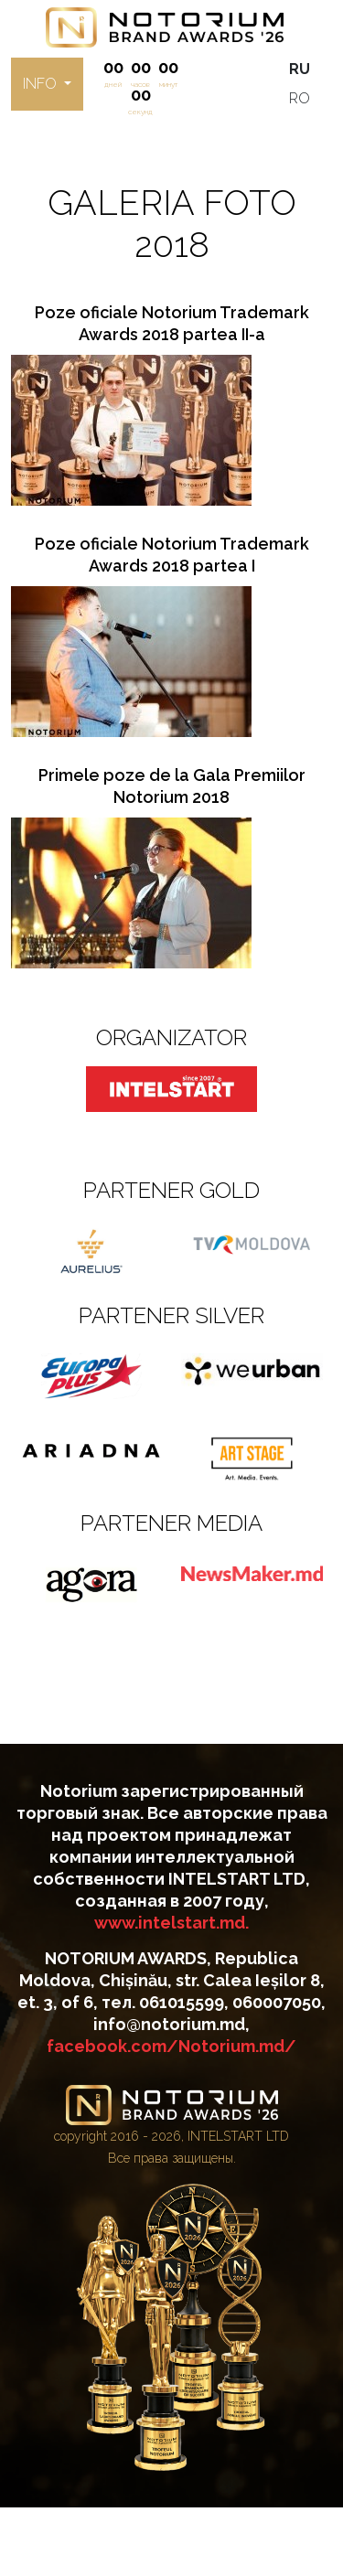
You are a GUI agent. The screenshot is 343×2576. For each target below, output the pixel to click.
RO (299, 98)
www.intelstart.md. (171, 1922)
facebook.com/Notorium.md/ (171, 2046)
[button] (47, 84)
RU (299, 69)
